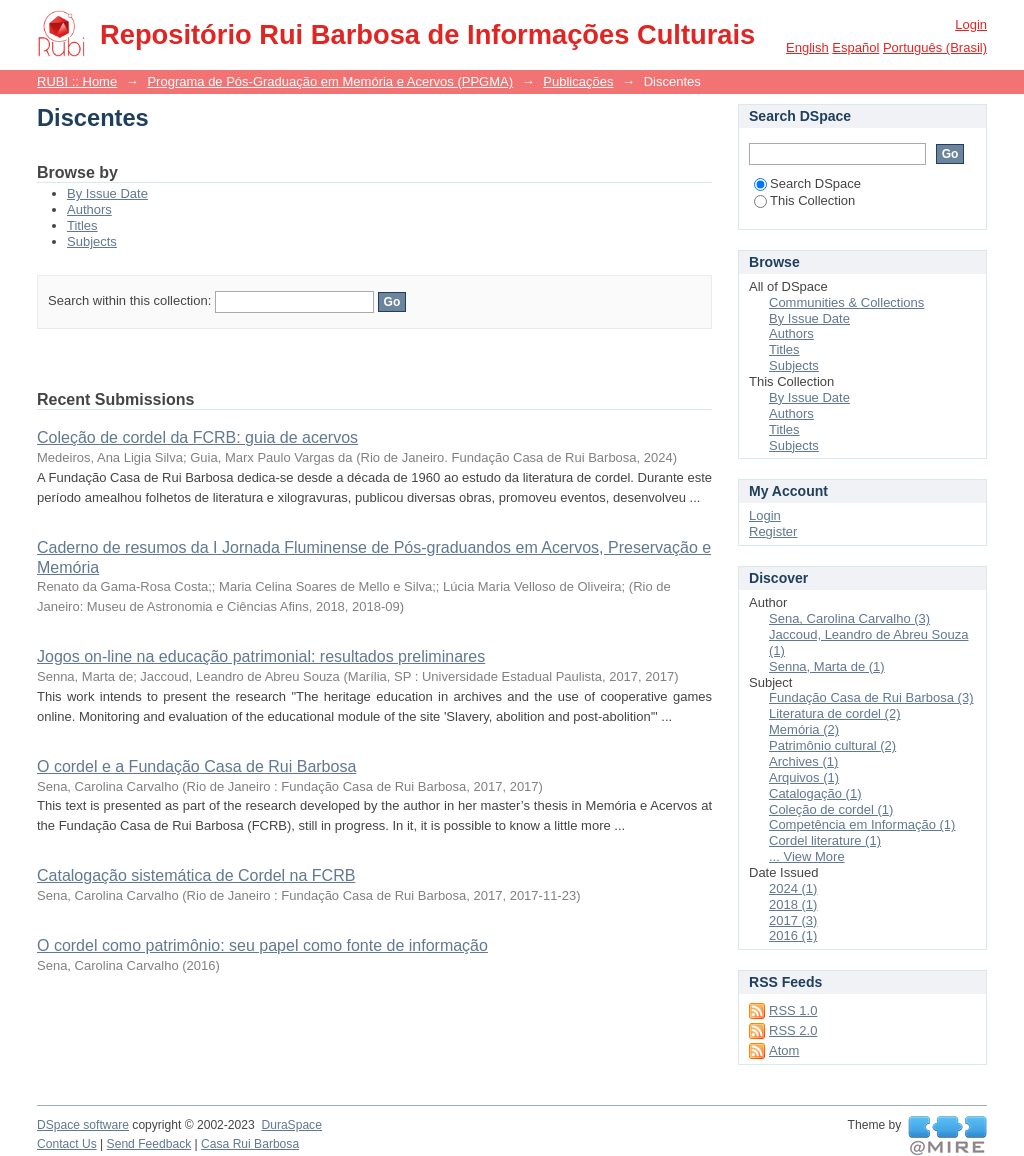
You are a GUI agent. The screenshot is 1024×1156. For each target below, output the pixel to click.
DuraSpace (291, 1125)
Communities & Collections (846, 302)
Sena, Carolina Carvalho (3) (849, 618)
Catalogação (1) (815, 793)
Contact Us (67, 1144)
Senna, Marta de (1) (827, 666)
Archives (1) (803, 761)
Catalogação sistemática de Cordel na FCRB (196, 875)
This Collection (804, 200)
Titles (82, 225)
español (855, 47)
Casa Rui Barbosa (250, 1144)
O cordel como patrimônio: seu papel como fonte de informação (262, 945)
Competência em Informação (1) (862, 824)
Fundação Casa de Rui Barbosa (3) (871, 697)
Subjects (92, 241)
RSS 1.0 (793, 1010)
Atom (784, 1050)
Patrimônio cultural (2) (832, 745)
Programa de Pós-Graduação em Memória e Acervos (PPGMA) (330, 81)
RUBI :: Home (77, 81)
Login (971, 24)
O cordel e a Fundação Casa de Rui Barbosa (196, 766)
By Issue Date (107, 193)
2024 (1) (793, 888)
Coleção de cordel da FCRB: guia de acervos (197, 437)
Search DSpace (807, 183)
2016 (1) (793, 935)
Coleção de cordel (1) (831, 809)
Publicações (578, 81)
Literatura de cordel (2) (835, 713)
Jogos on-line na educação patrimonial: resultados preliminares (261, 656)
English (807, 47)
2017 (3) (793, 920)
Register (773, 531)
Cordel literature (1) (825, 840)
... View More (807, 856)
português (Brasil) (935, 47)
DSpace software (83, 1125)
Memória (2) (804, 729)
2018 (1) (793, 904)
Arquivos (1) (804, 777)
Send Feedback (149, 1144)
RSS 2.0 (793, 1030)
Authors (89, 209)
